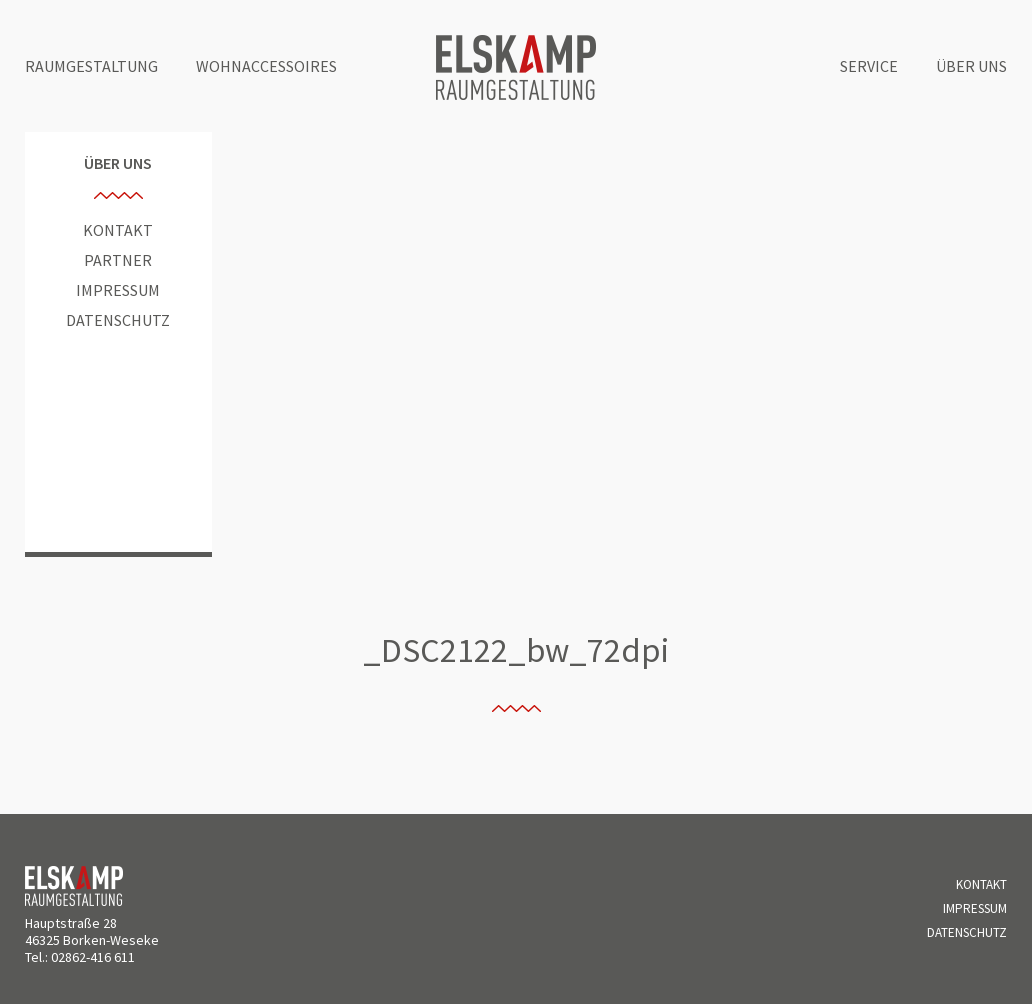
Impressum (118, 290)
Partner (118, 260)
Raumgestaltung (91, 66)
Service (869, 66)
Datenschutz (118, 320)
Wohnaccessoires (266, 66)
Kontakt (118, 230)
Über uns (971, 66)
